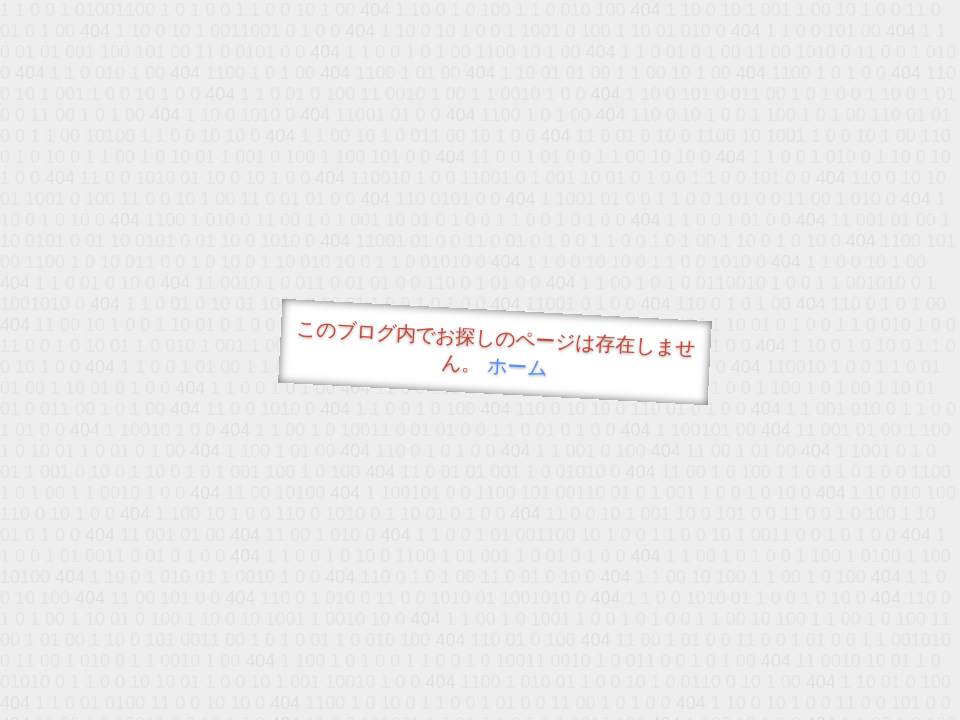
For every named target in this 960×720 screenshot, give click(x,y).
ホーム (517, 366)
